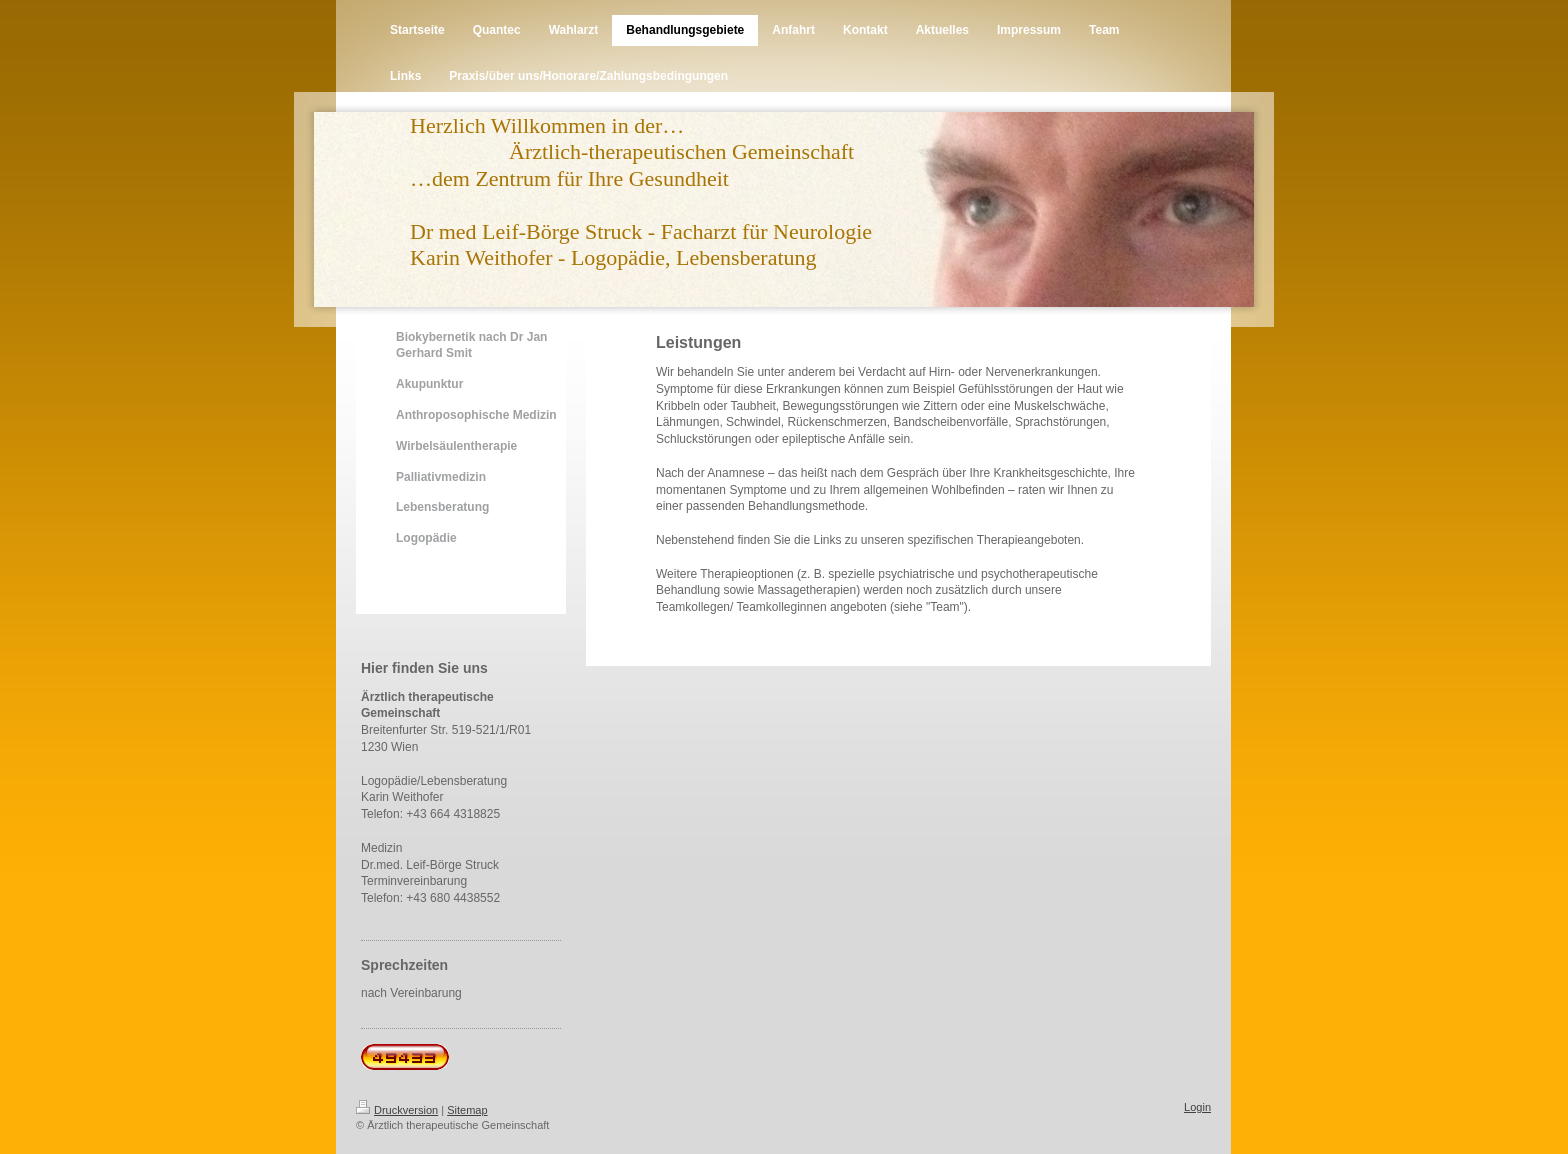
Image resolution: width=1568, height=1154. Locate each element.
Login (1197, 1107)
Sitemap (467, 1110)
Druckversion (397, 1110)
